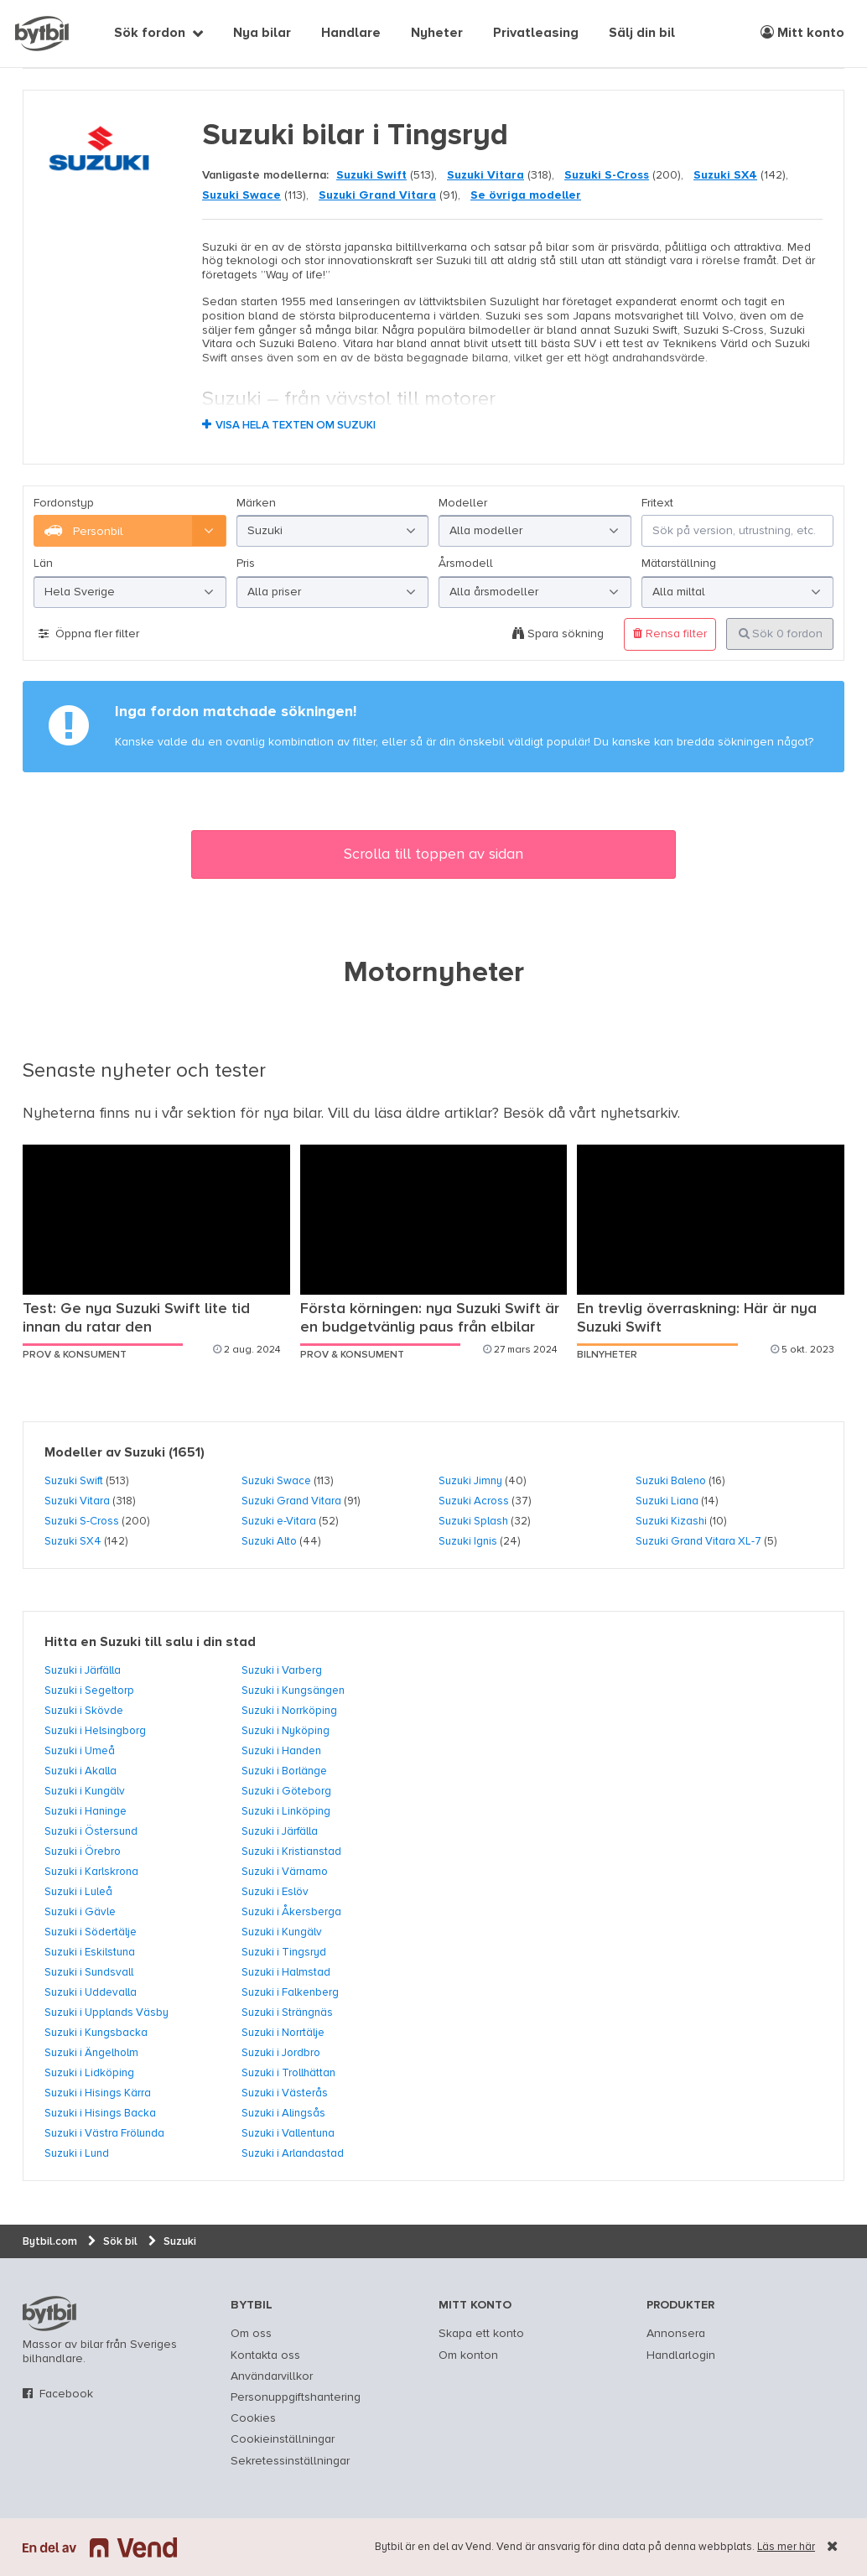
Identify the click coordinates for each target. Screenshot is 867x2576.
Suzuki (144, 1453)
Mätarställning (678, 563)
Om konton (468, 2355)
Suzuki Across (474, 1501)
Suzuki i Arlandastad (292, 2153)
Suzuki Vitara (485, 175)
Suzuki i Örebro (82, 1851)
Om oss (251, 2334)
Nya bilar (262, 33)
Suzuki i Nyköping (285, 1731)
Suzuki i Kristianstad (291, 1851)
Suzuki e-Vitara (278, 1521)
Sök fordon (149, 33)
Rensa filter (670, 633)
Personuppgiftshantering (296, 2397)
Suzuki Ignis (468, 1541)
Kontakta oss (265, 2355)
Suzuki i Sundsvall (88, 1972)
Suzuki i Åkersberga (291, 1912)
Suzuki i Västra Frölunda (104, 2133)
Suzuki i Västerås (284, 2093)
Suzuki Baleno (671, 1481)
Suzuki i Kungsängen (293, 1690)
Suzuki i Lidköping (89, 2073)
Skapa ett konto (481, 2334)
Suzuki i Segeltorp (89, 1690)
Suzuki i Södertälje (90, 1932)
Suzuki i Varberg (281, 1670)
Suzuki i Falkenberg (290, 1992)
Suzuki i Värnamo (284, 1871)
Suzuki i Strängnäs (287, 2012)
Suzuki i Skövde (83, 1710)
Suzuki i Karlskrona (91, 1871)
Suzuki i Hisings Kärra (97, 2093)
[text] (42, 33)
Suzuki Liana (667, 1501)
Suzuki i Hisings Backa (100, 2113)
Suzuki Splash (473, 1521)
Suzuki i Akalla (80, 1771)
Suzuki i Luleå (78, 1892)
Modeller (463, 503)
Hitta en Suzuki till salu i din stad (150, 1642)
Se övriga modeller (525, 195)
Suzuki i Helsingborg (95, 1731)
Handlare (351, 33)
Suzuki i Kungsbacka (96, 2032)
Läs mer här (786, 2547)
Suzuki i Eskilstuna (89, 1952)
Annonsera (675, 2334)
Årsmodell (466, 563)
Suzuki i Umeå (79, 1751)
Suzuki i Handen (281, 1751)
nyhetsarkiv (639, 1113)
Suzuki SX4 (725, 175)
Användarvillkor (272, 2376)
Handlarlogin (680, 2355)
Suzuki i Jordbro (280, 2053)
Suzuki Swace (241, 195)
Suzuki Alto (269, 1541)
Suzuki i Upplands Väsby (106, 2012)
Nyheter (437, 33)
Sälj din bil (642, 33)
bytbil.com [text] (49, 2313)
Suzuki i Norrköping (289, 1710)
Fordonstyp (64, 503)
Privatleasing (536, 33)
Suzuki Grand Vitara (377, 195)
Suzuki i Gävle (80, 1912)
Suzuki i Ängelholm (91, 2053)
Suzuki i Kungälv (84, 1791)
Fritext (657, 503)
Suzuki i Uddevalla (90, 1992)
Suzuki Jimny (470, 1481)
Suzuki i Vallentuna (288, 2133)
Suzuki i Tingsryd (283, 1952)
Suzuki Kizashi (671, 1521)
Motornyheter (434, 973)
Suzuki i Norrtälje (282, 2032)
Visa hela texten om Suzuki (295, 425)
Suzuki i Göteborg (286, 1791)
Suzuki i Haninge (85, 1811)
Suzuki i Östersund (91, 1831)
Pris (245, 563)
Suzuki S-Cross (606, 175)
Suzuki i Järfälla (82, 1670)
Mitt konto (802, 32)
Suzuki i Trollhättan (288, 2073)
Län (43, 563)
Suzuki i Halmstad (285, 1972)
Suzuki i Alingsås (283, 2113)
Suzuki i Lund (76, 2153)
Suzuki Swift (371, 175)
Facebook (66, 2394)
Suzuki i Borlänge (284, 1771)
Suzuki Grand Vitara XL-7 (698, 1541)
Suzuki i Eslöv (275, 1892)
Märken (256, 503)
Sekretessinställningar (290, 2461)
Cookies (253, 2418)
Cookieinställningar (283, 2439)
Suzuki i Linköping (285, 1811)
